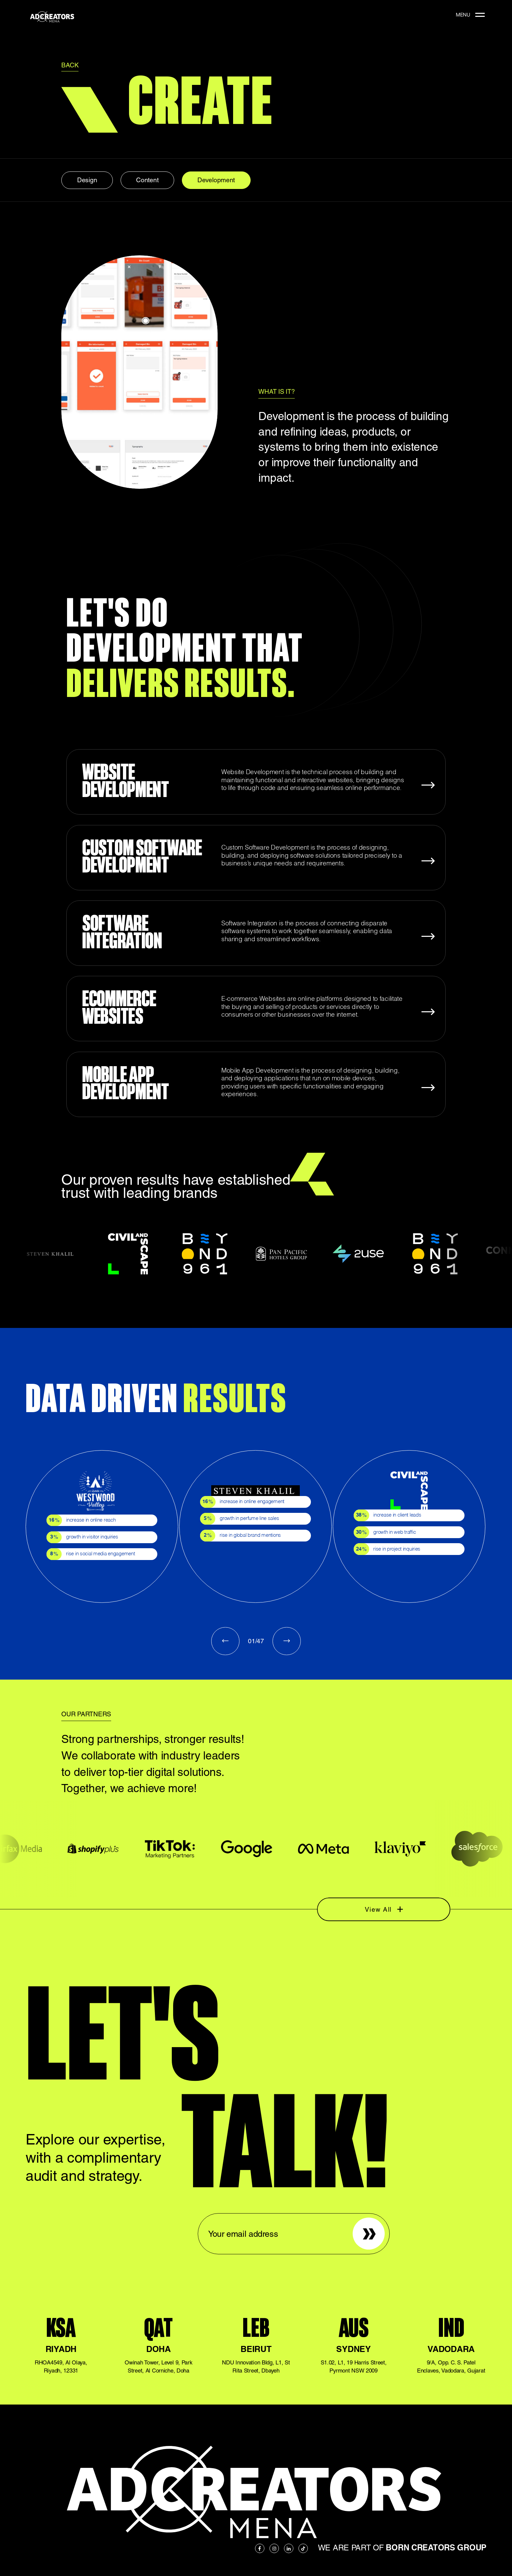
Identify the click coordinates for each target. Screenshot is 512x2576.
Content (147, 180)
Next (287, 1641)
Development (216, 180)
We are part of (402, 2547)
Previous (225, 1641)
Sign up (363, 2221)
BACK (69, 65)
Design (87, 180)
